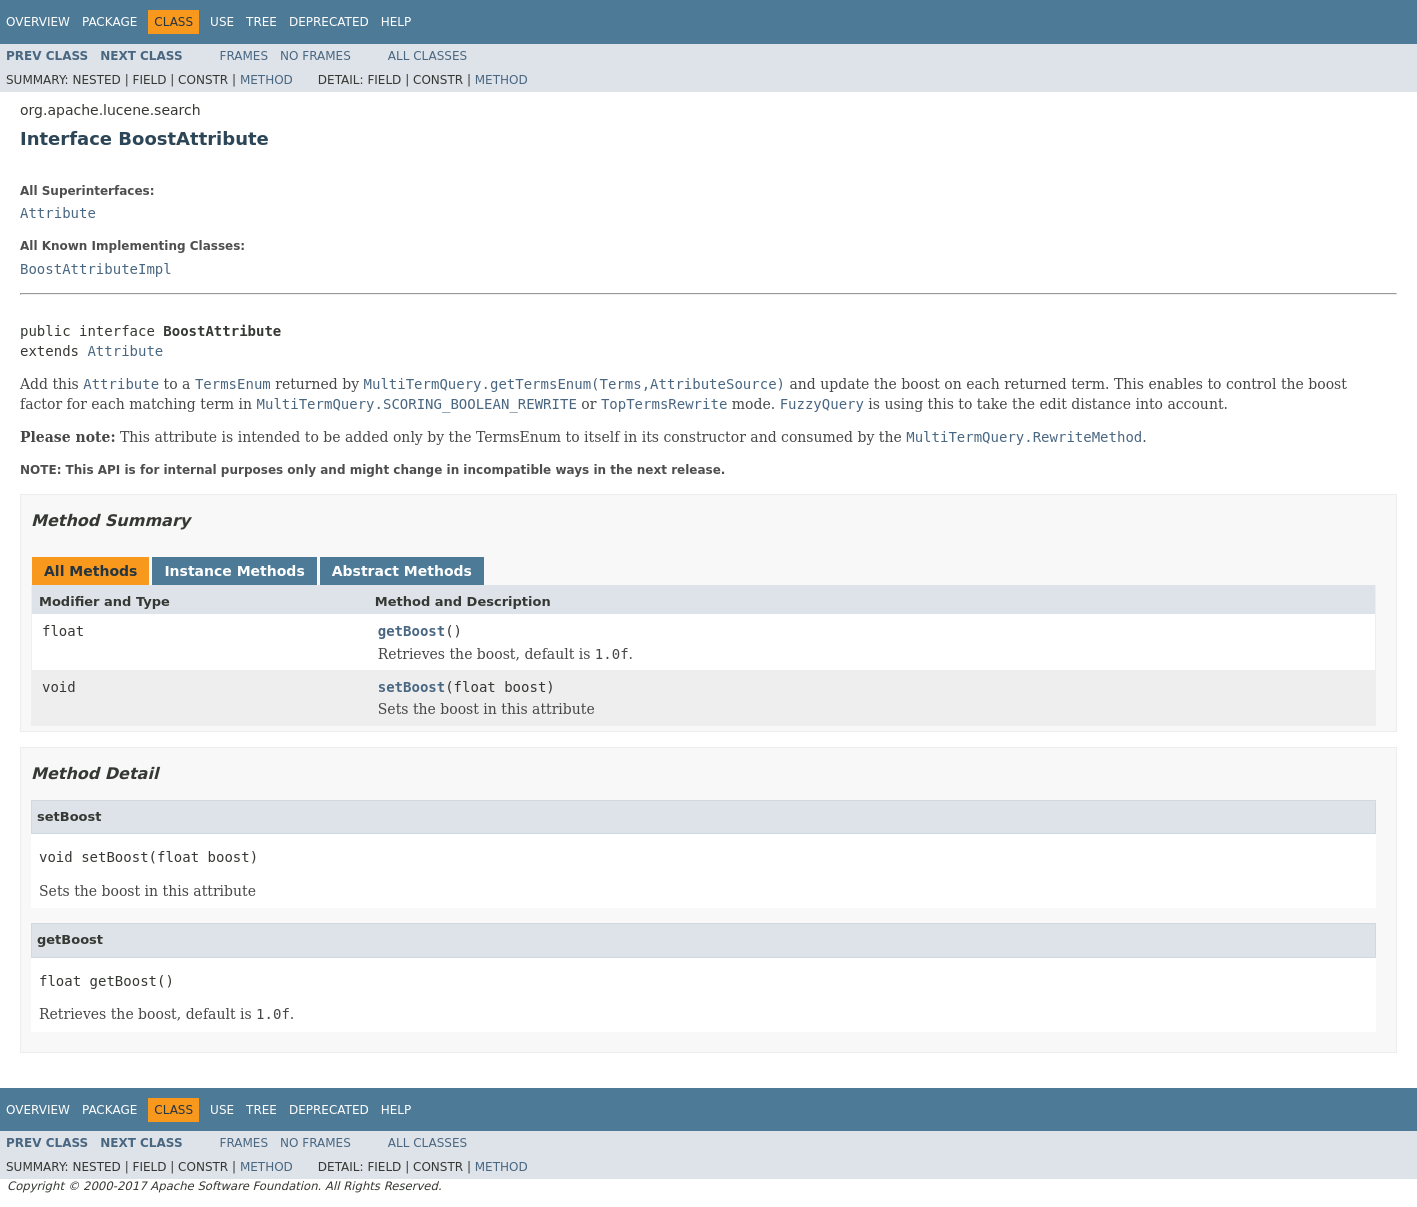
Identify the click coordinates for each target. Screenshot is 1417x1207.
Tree (261, 22)
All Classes (427, 56)
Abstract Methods (402, 571)
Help (396, 22)
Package (109, 22)
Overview (38, 22)
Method (266, 80)
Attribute (58, 213)
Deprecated (329, 22)
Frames (244, 56)
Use (222, 22)
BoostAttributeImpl (96, 269)
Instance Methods (234, 571)
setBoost (411, 687)
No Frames (315, 56)
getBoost (411, 631)
